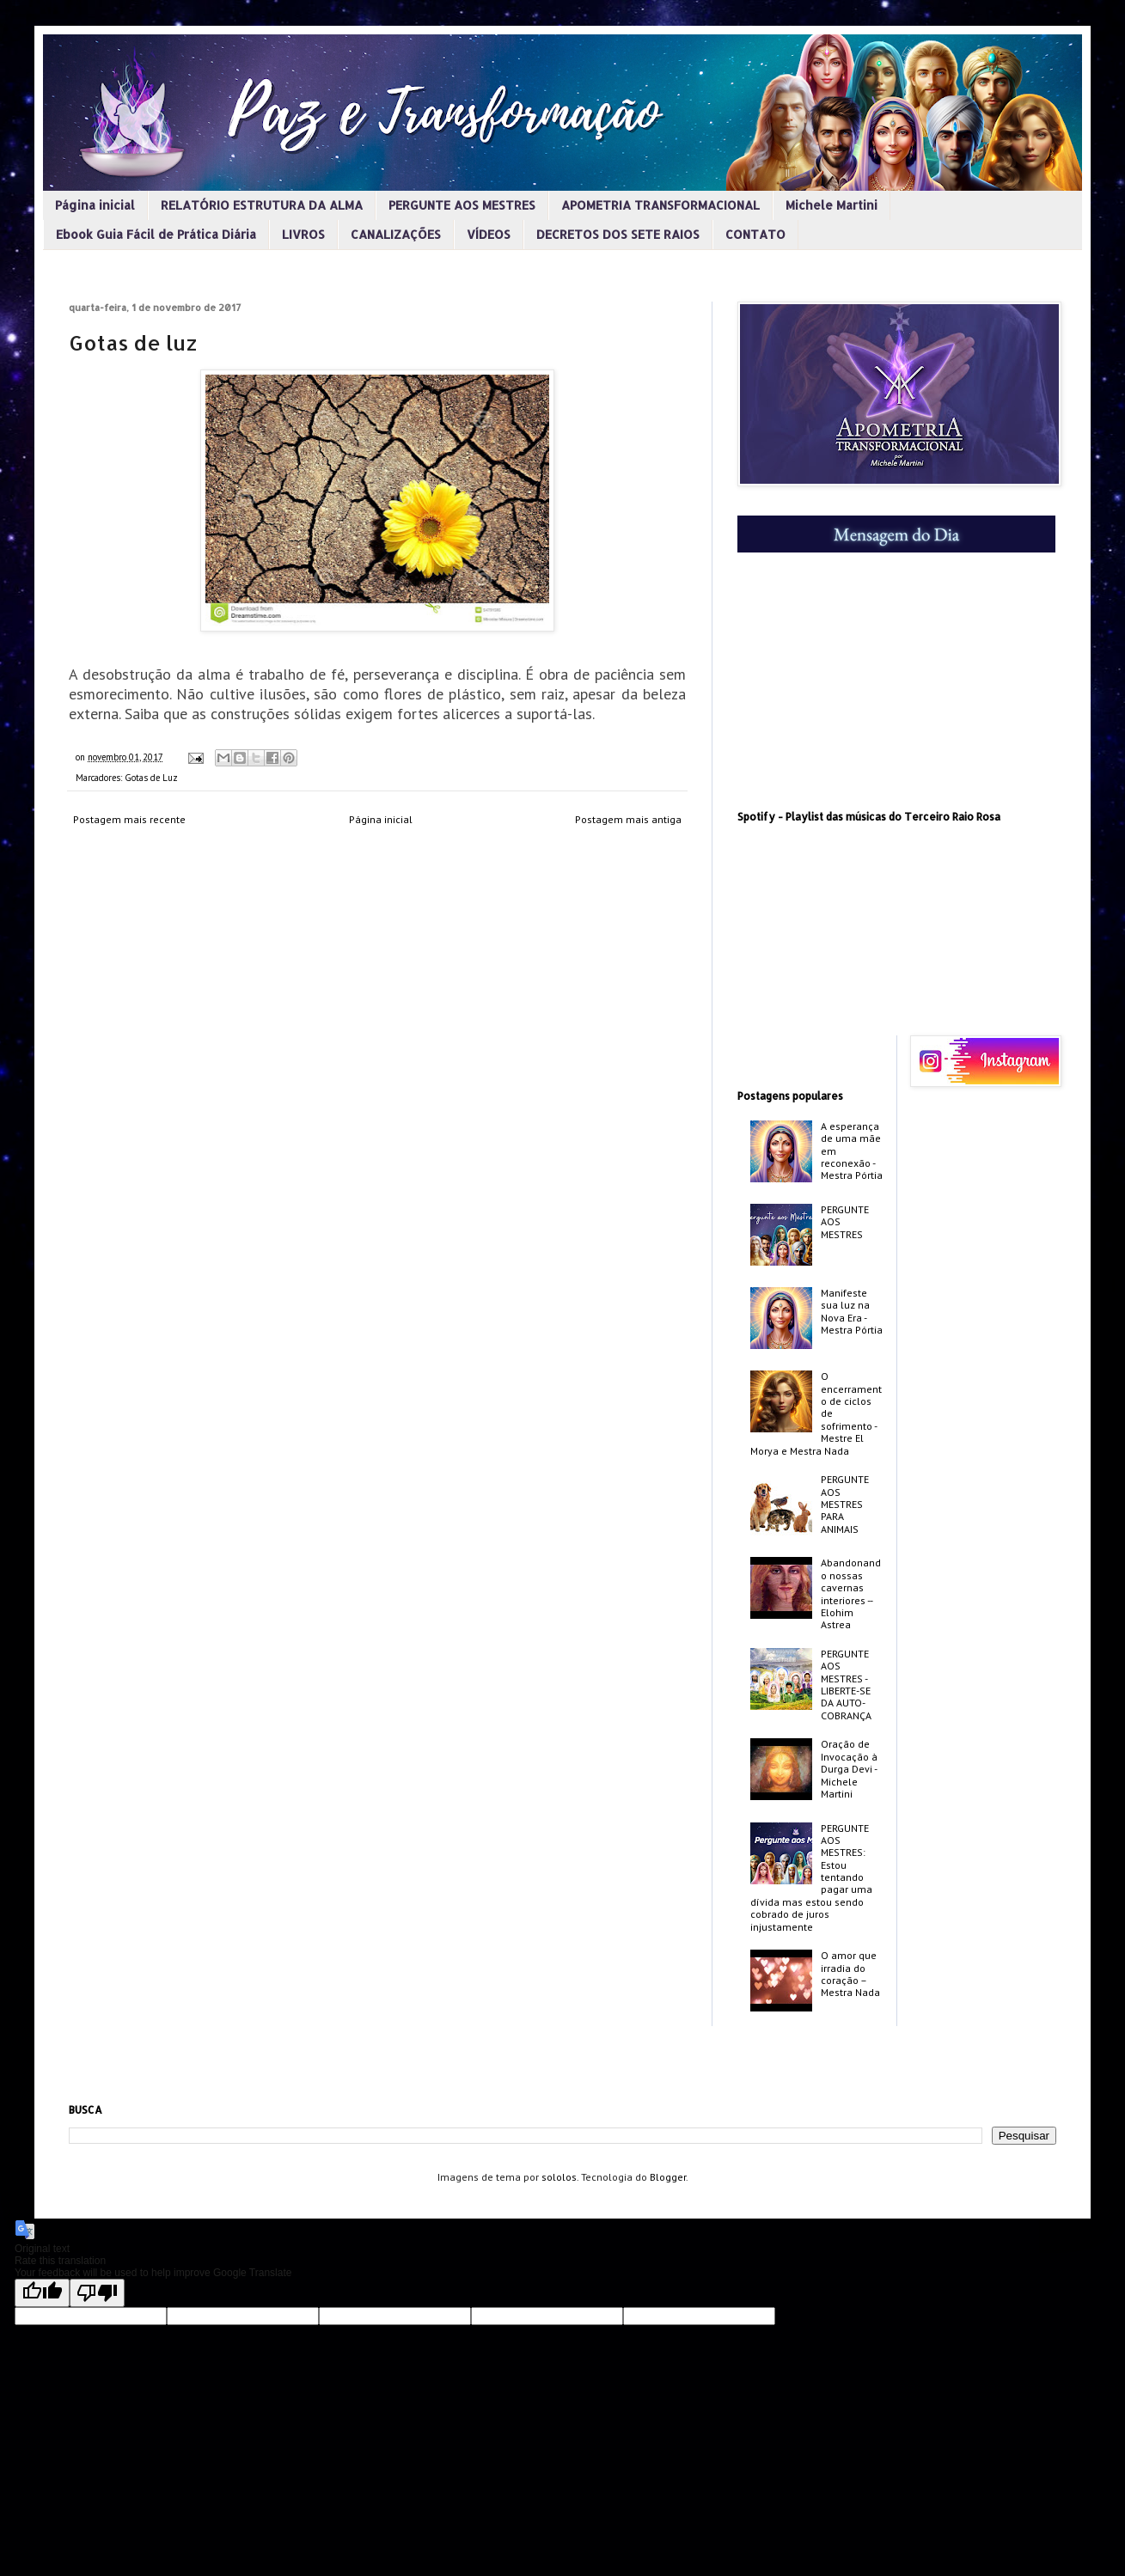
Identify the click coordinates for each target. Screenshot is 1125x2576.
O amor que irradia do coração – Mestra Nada (850, 1974)
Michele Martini (831, 205)
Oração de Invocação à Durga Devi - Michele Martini (849, 1768)
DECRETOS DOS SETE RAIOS (618, 234)
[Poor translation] (97, 2293)
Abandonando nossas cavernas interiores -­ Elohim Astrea (851, 1593)
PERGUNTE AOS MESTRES (461, 205)
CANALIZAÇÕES (396, 234)
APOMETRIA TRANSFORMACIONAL (660, 205)
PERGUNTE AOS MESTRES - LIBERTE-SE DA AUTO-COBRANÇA (846, 1684)
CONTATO (755, 234)
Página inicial (95, 205)
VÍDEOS (489, 234)
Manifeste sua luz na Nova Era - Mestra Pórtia (852, 1311)
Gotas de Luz (151, 778)
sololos (559, 2176)
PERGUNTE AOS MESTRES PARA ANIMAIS (845, 1504)
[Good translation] (42, 2293)
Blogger (668, 2176)
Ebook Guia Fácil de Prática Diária (156, 234)
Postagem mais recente (129, 819)
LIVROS (303, 234)
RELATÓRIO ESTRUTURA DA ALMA (262, 205)
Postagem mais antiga (628, 819)
